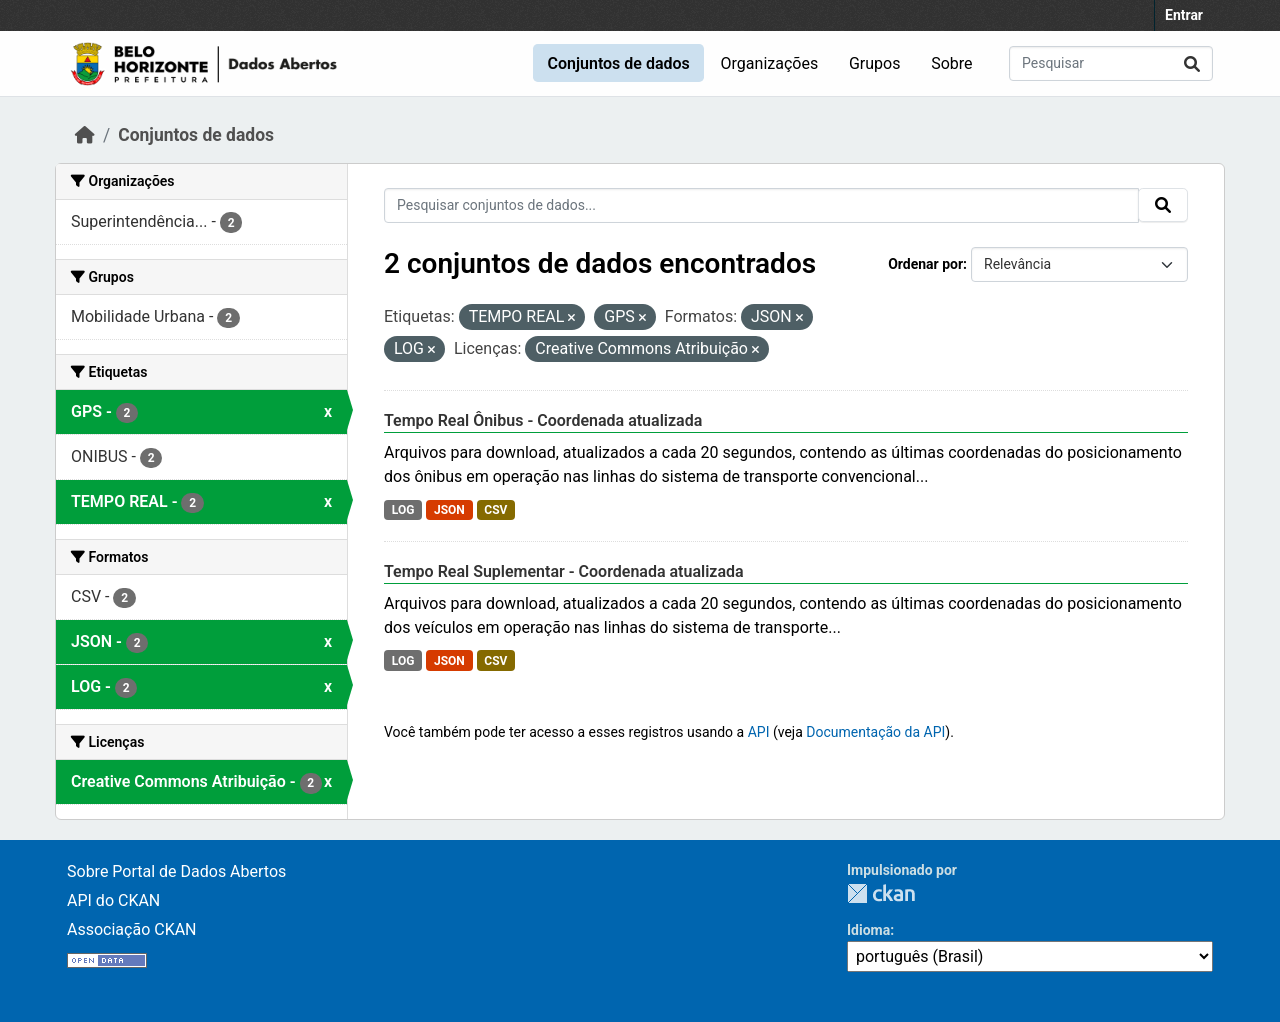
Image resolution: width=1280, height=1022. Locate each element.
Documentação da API (875, 732)
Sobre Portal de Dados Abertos (176, 871)
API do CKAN (113, 900)
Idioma (868, 930)
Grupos (875, 63)
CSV (495, 510)
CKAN (881, 893)
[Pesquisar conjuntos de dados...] (1111, 63)
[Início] (85, 135)
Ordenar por (925, 264)
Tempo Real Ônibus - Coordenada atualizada (543, 420)
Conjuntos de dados (618, 63)
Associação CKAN (132, 929)
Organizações (770, 63)
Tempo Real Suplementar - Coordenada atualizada (564, 571)
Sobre (951, 63)
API (759, 732)
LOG (403, 510)
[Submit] (1192, 63)
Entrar (1184, 15)
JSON (449, 510)
